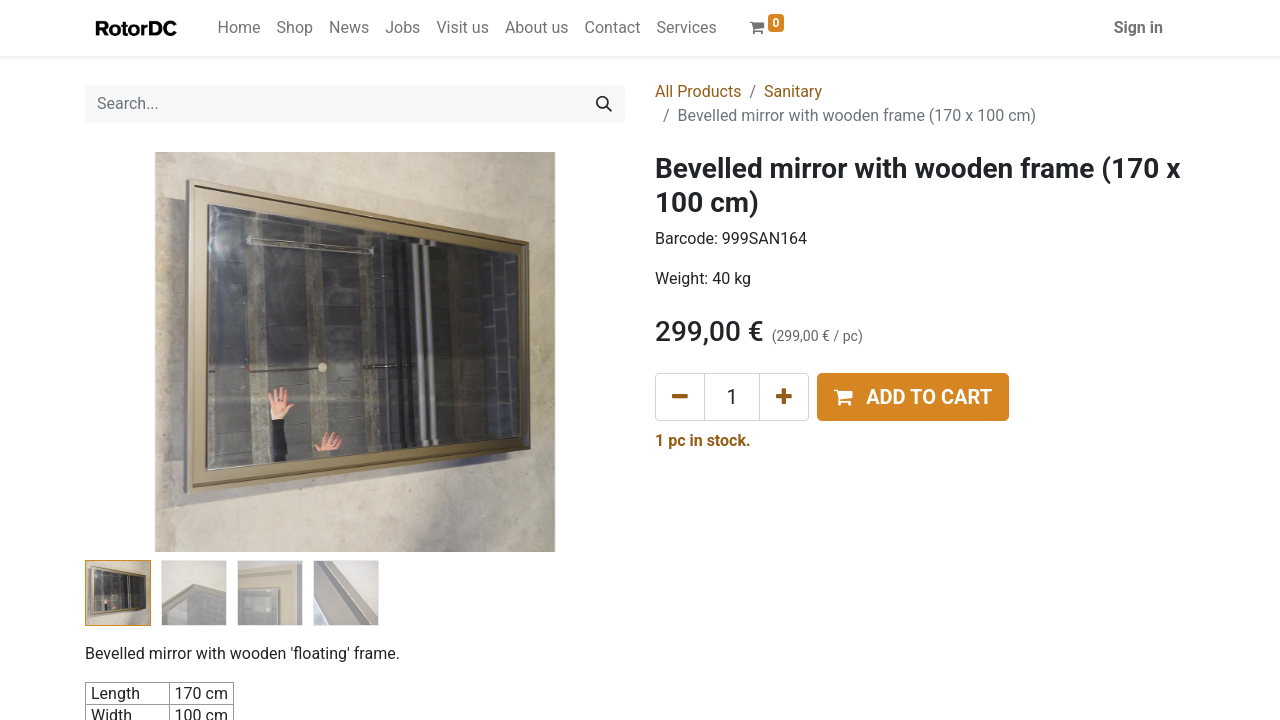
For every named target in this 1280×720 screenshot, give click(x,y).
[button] (913, 397)
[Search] (604, 104)
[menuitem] (239, 28)
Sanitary (793, 91)
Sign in (1138, 27)
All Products (698, 91)
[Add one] (784, 397)
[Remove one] (680, 397)
